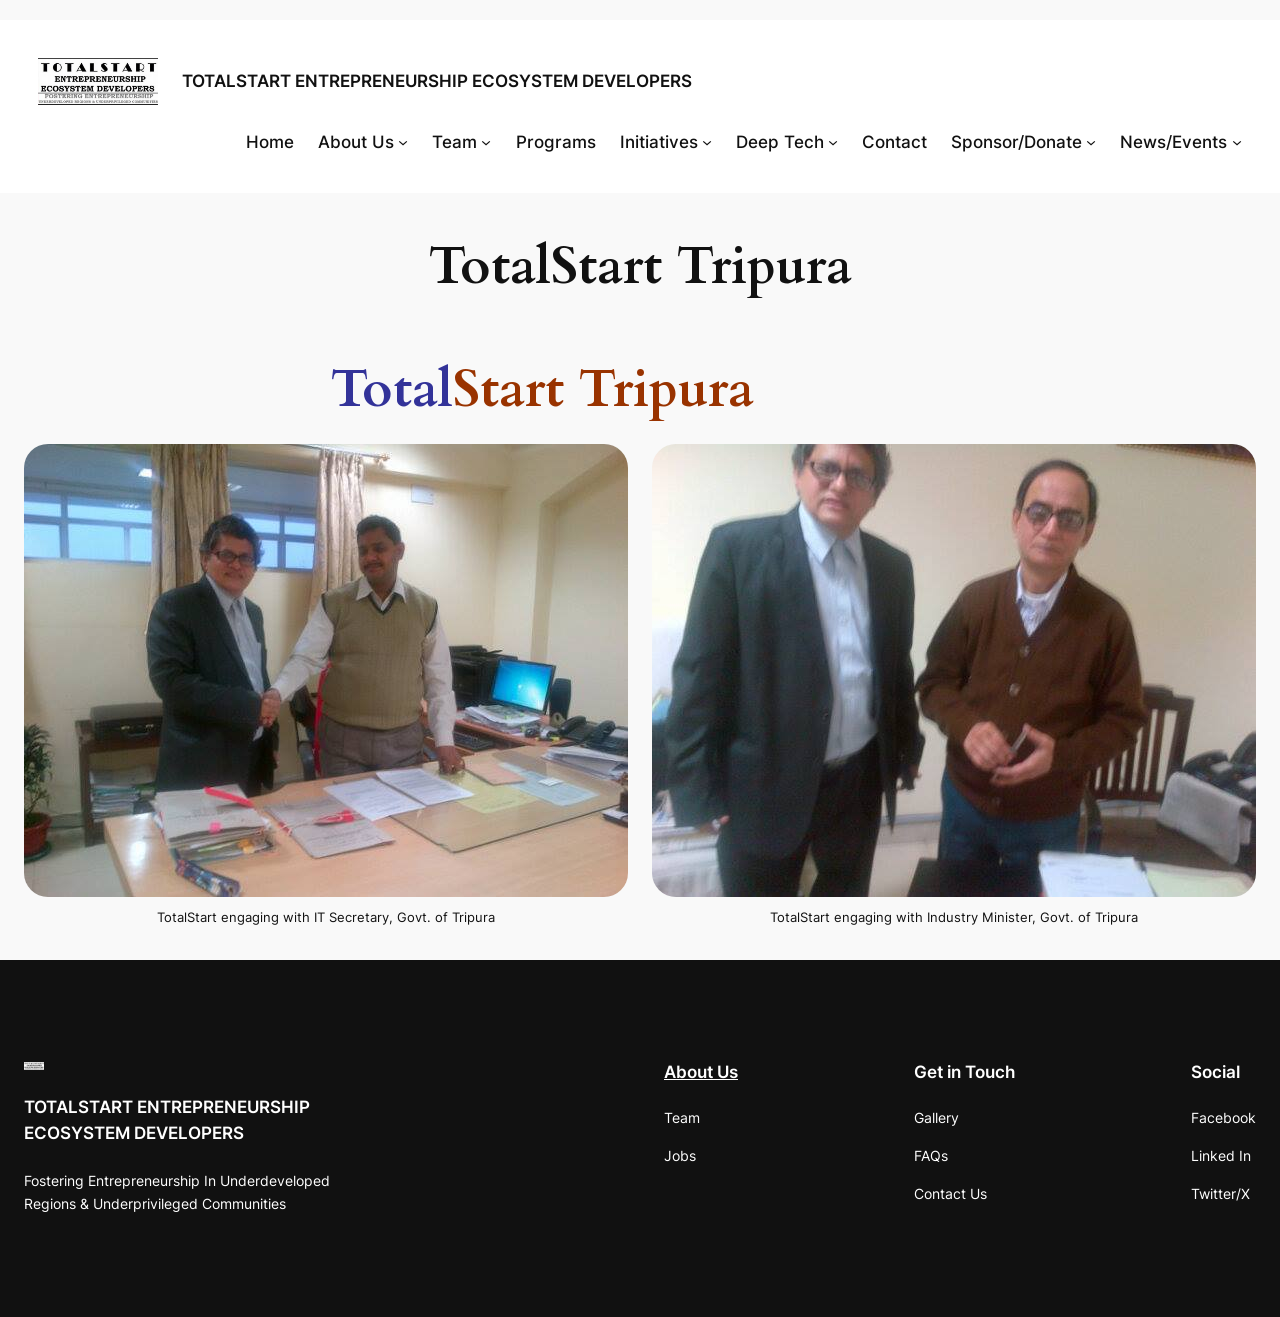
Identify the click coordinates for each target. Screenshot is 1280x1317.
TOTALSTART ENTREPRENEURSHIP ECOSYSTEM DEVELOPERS (437, 81)
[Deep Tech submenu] (833, 142)
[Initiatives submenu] (707, 142)
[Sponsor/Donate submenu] (1091, 142)
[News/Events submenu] (1237, 142)
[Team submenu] (486, 142)
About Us (701, 1072)
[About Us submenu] (403, 142)
